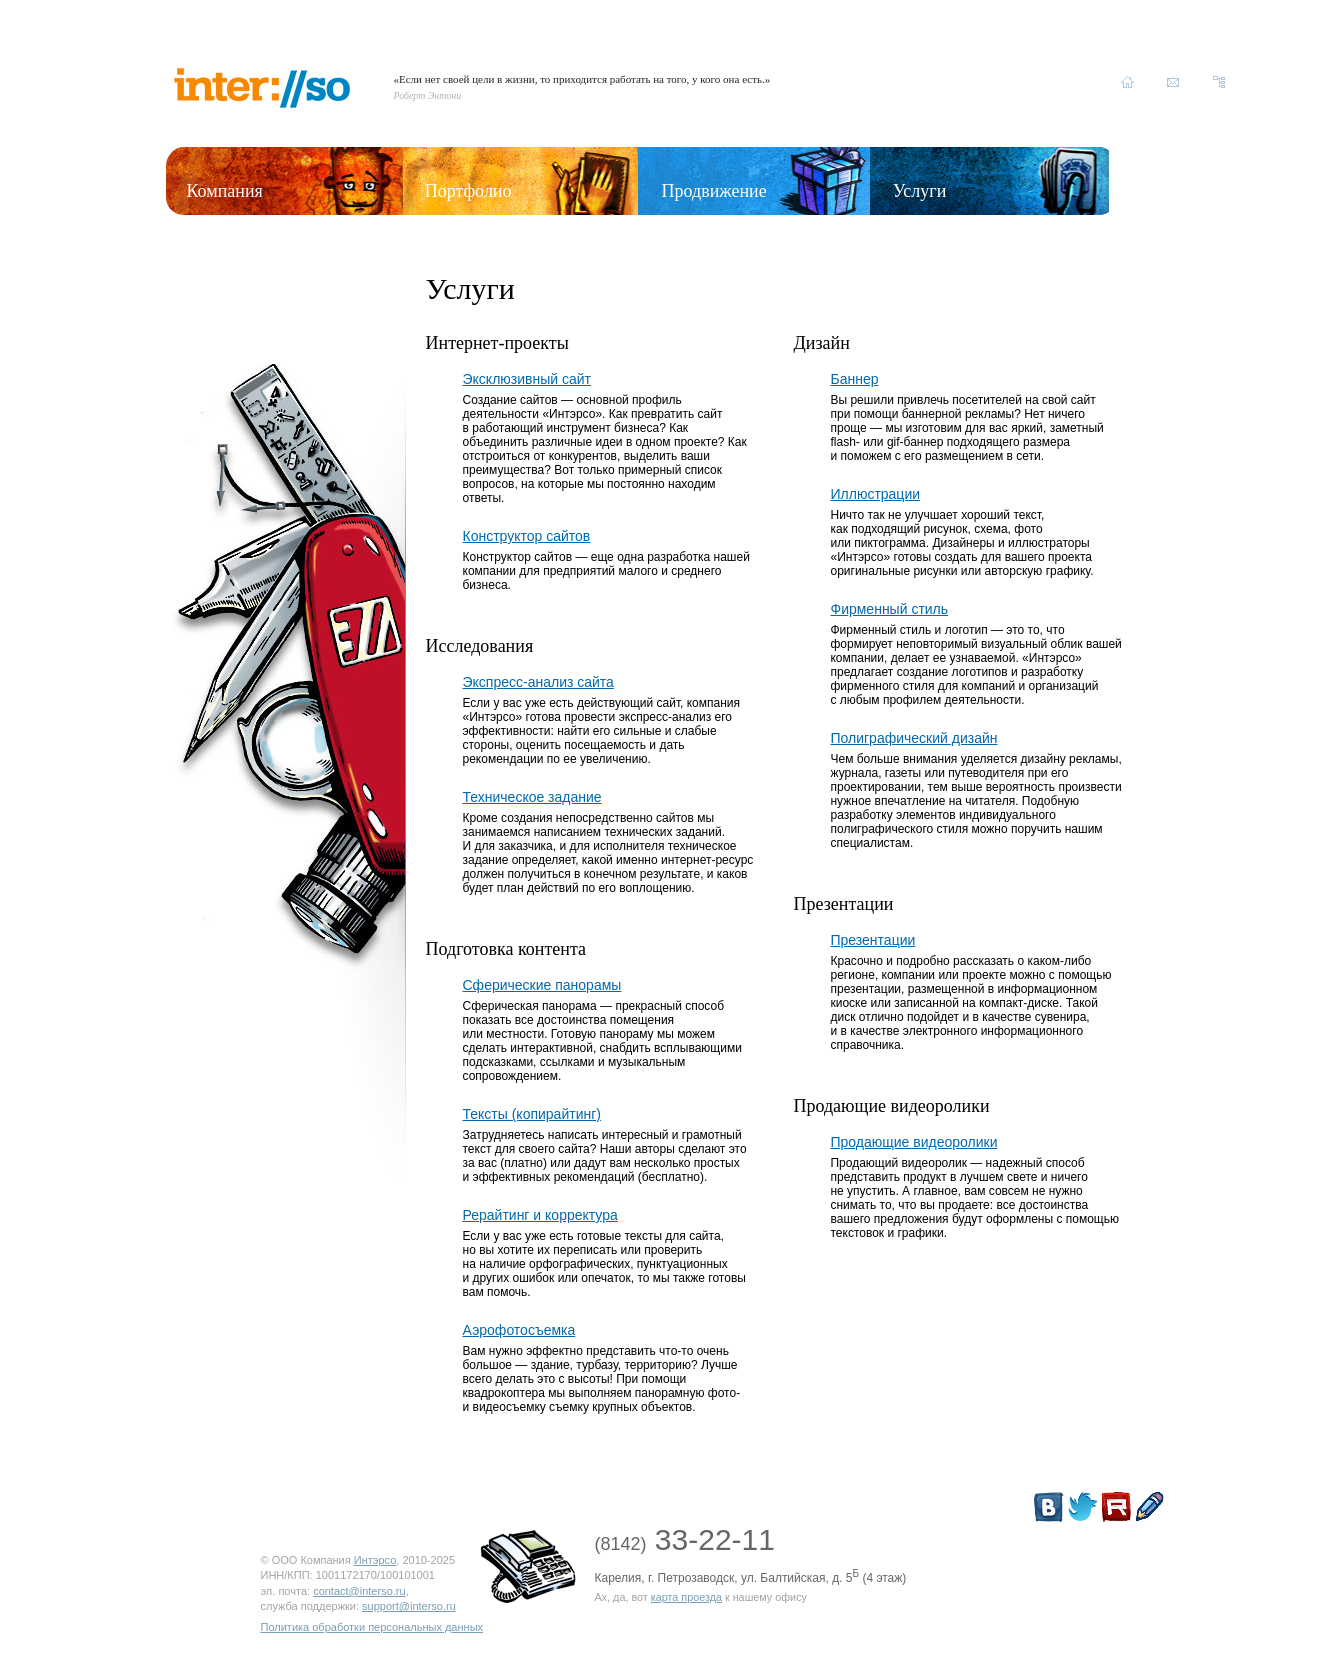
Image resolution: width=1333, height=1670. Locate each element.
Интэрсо (375, 1560)
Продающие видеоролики (913, 1142)
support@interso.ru (409, 1606)
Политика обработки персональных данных (372, 1627)
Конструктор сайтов (527, 536)
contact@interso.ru (359, 1591)
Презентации (872, 940)
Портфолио (468, 191)
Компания (225, 191)
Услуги (920, 191)
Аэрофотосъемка (519, 1330)
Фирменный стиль (889, 609)
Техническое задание (532, 797)
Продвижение (714, 191)
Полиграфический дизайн (913, 738)
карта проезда (686, 1597)
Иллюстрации (875, 494)
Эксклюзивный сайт (527, 379)
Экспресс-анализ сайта (538, 682)
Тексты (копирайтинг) (532, 1114)
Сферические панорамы (542, 985)
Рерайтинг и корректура (540, 1215)
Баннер (854, 379)
